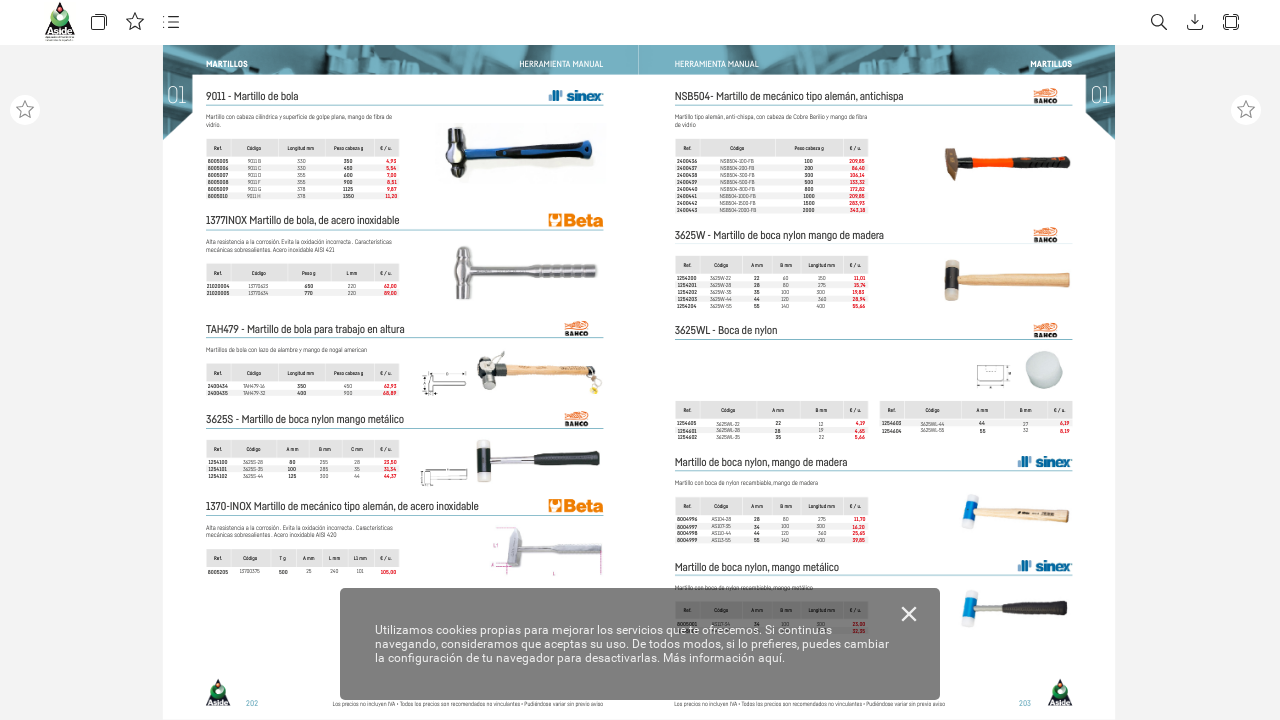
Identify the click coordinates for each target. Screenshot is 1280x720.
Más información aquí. (724, 658)
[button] (99, 22)
